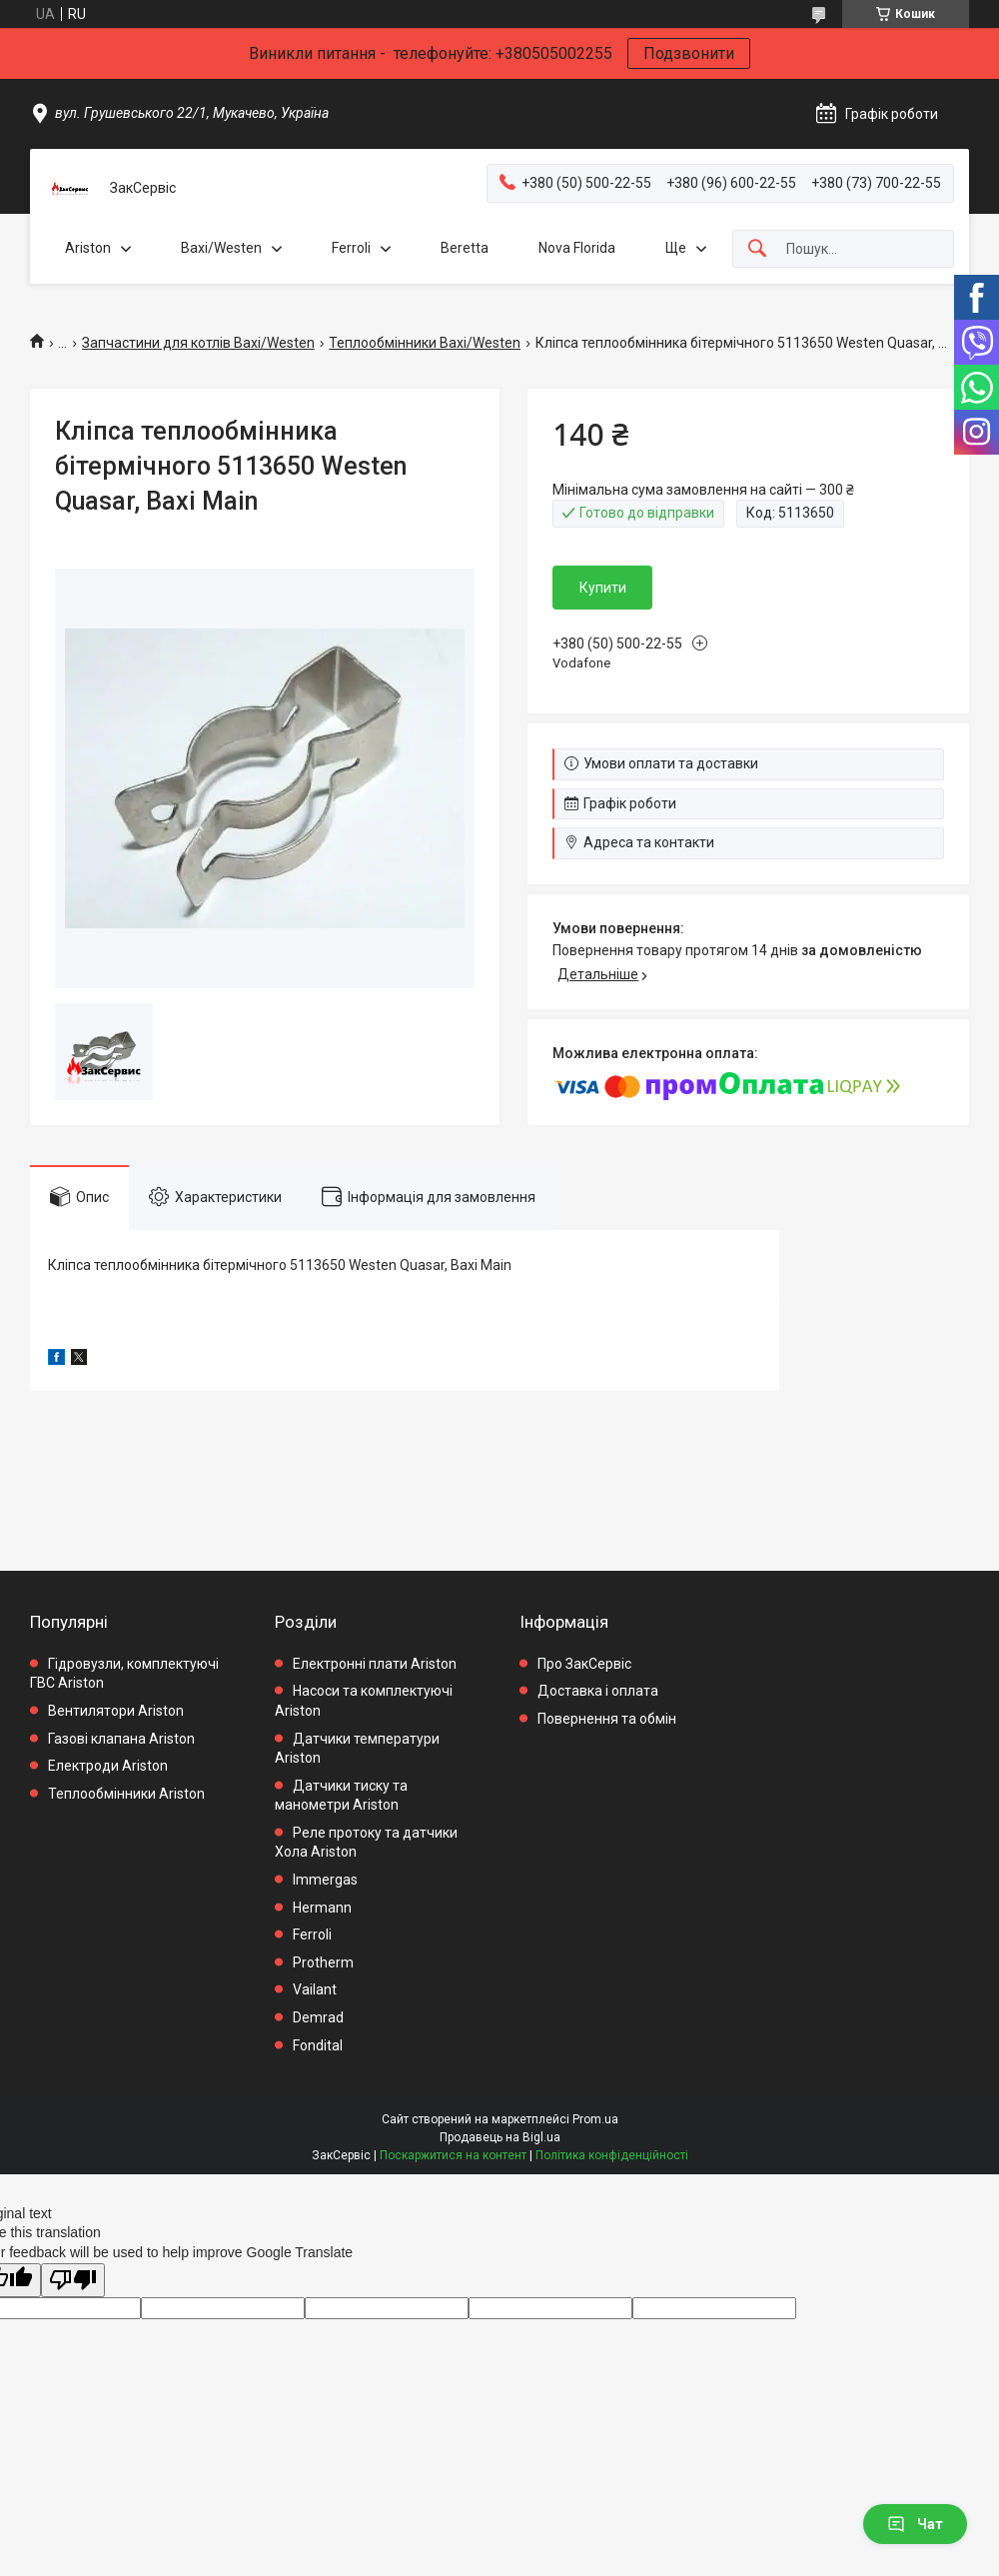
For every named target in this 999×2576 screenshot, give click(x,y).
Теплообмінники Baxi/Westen (424, 343)
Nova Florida (576, 248)
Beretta (465, 248)
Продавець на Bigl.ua (500, 2137)
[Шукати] (757, 249)
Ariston (88, 248)
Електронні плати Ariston (375, 1664)
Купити (602, 588)
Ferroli (351, 248)
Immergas (325, 1880)
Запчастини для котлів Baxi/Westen (198, 343)
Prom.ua (595, 2119)
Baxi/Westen (221, 248)
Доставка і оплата (597, 1691)
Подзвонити (688, 53)
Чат (915, 2524)
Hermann (322, 1908)
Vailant (315, 1989)
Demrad (318, 2017)
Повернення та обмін (606, 1719)
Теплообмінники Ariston (126, 1794)
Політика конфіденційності (611, 2155)
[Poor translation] (73, 2280)
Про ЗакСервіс (584, 1664)
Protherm (323, 1962)
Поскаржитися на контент (453, 2155)
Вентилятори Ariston (116, 1711)
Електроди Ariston (108, 1766)
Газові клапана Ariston (121, 1739)
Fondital (318, 2045)
